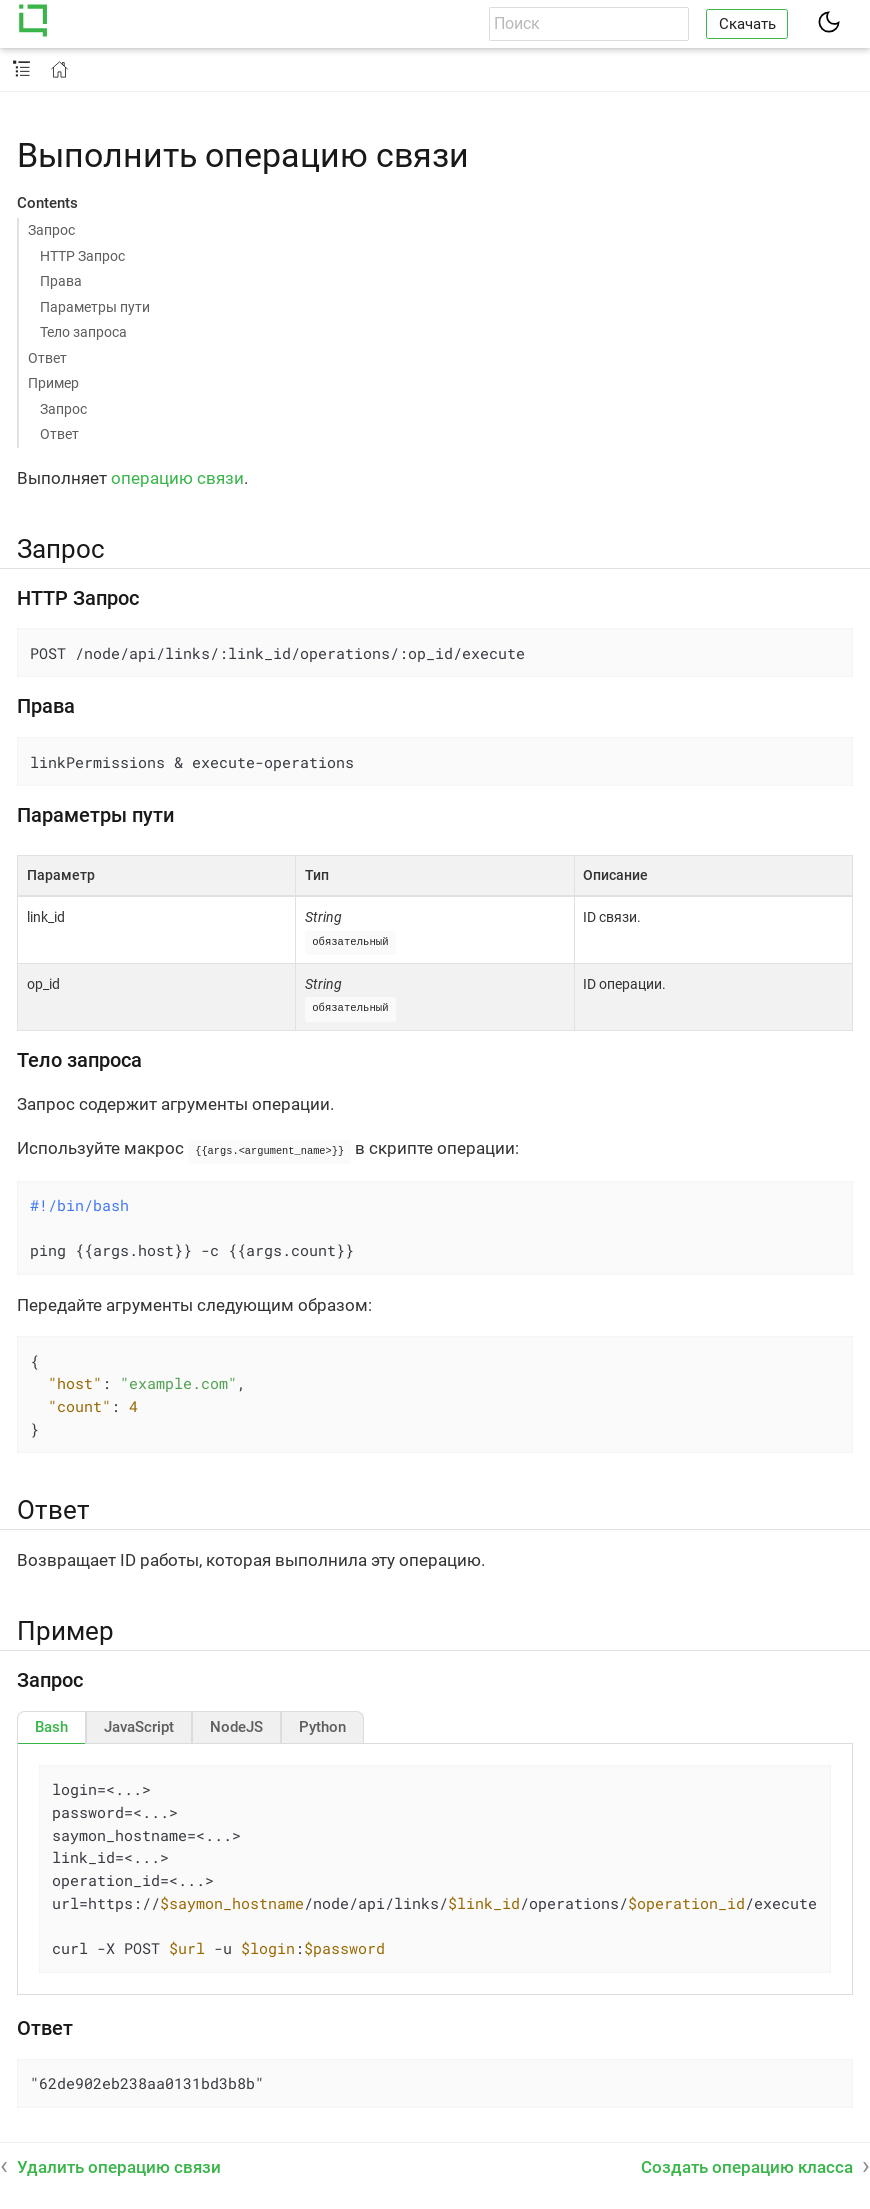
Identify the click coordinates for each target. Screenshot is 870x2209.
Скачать (747, 24)
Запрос (51, 230)
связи (220, 478)
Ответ (47, 358)
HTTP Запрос (82, 256)
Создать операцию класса (747, 2164)
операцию (152, 478)
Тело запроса (83, 332)
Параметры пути (95, 307)
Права (61, 281)
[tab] (51, 1724)
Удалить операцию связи (119, 2164)
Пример (53, 383)
